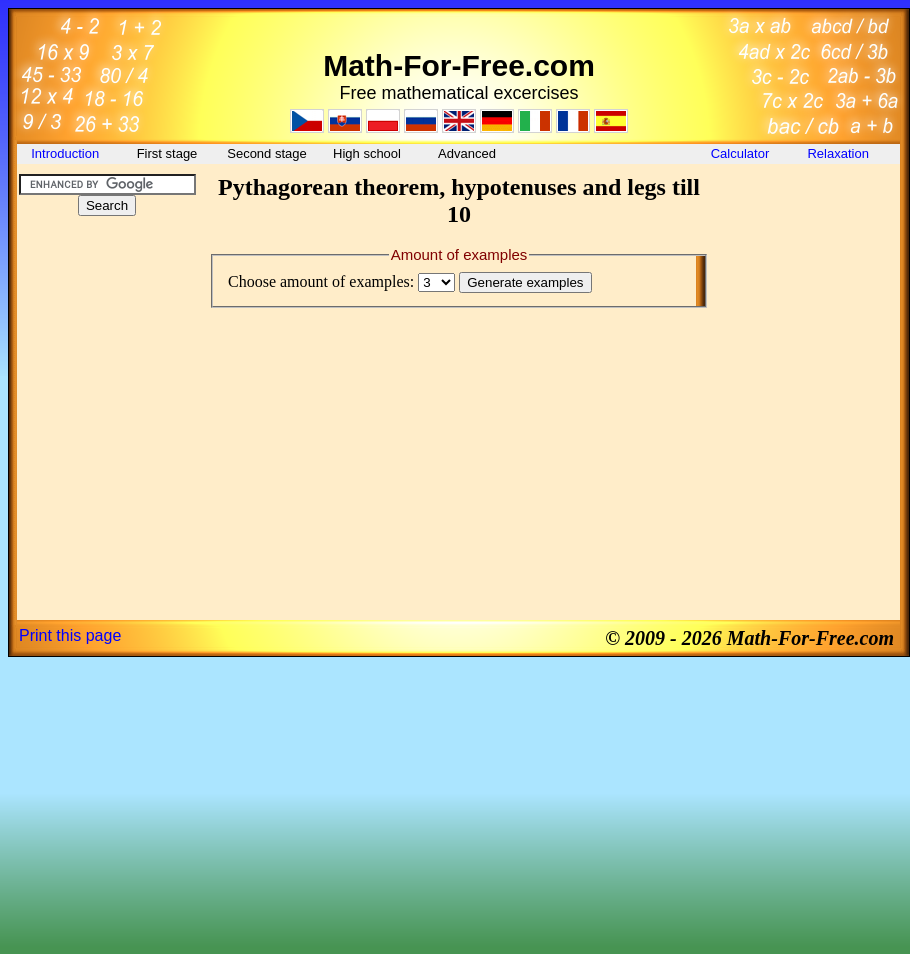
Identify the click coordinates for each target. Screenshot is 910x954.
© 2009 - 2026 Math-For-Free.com (749, 638)
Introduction (67, 153)
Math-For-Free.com (459, 65)
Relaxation (839, 153)
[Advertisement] (107, 354)
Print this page (70, 635)
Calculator (740, 153)
